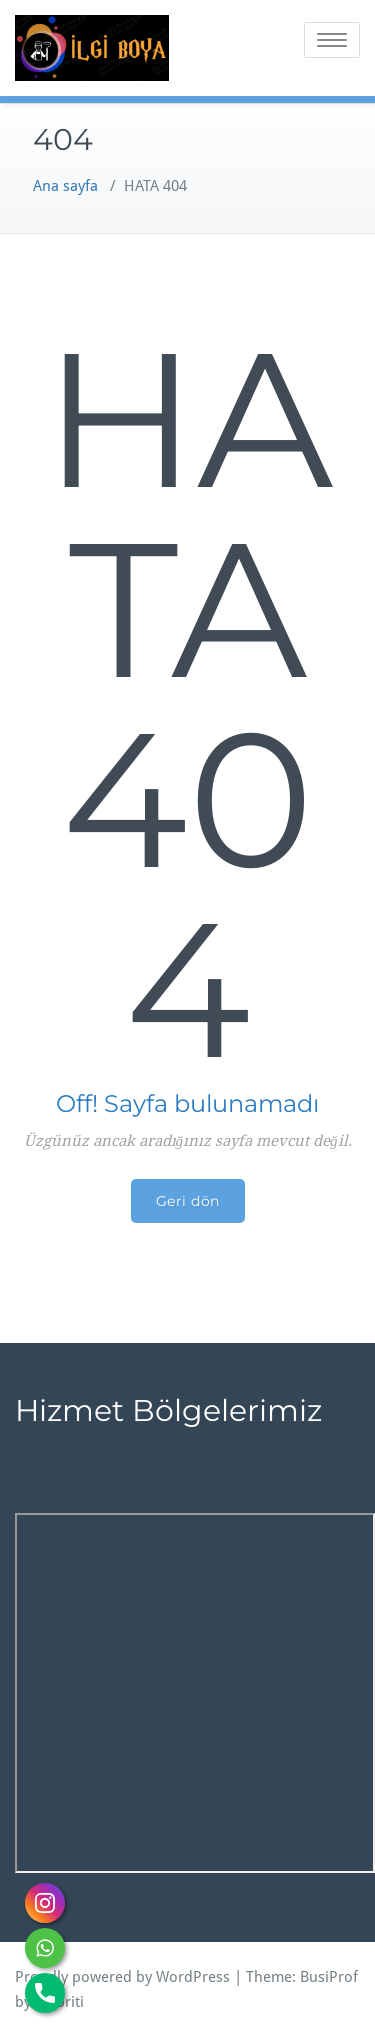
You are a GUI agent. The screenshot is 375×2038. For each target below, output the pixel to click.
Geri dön (188, 1201)
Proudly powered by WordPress (122, 1977)
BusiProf (329, 1977)
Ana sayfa (65, 186)
